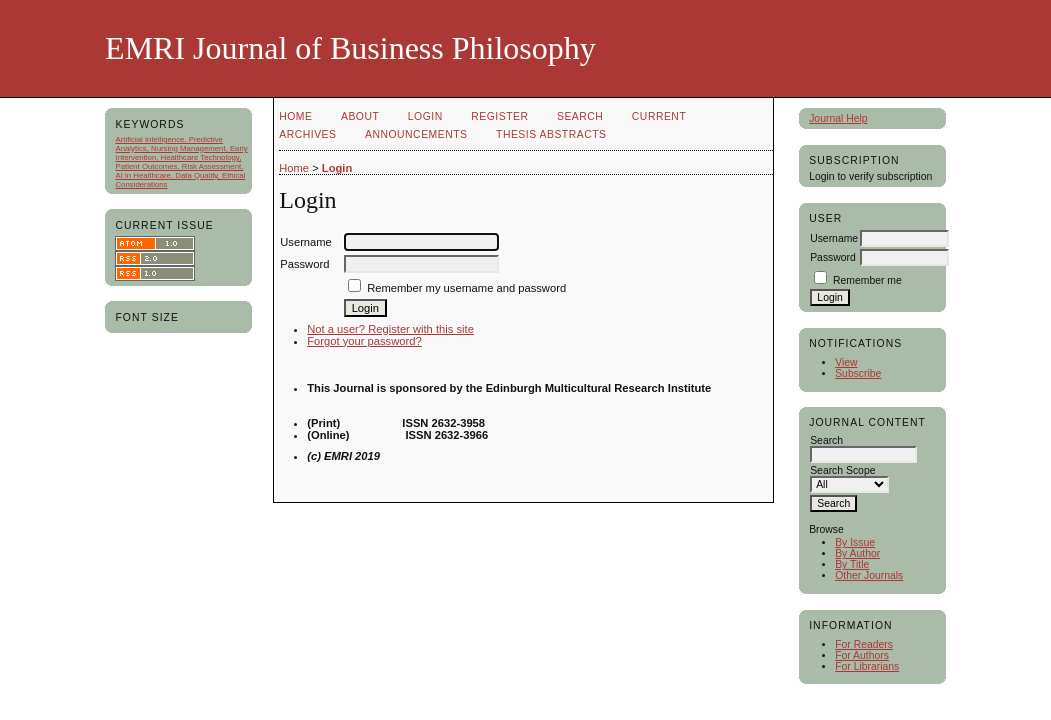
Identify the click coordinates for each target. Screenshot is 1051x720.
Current (659, 116)
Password (833, 257)
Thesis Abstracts (551, 134)
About (360, 116)
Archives (307, 134)
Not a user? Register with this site (390, 329)
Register (499, 116)
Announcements (416, 134)
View (846, 362)
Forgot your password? (364, 341)
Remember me (867, 280)
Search (580, 116)
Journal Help (838, 118)
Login (425, 116)
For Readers (864, 644)
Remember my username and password (466, 288)
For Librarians (867, 666)
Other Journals (869, 575)
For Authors (862, 655)
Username (834, 238)
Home (295, 116)
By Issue (855, 542)
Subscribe (858, 373)
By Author (857, 553)
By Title (852, 564)
